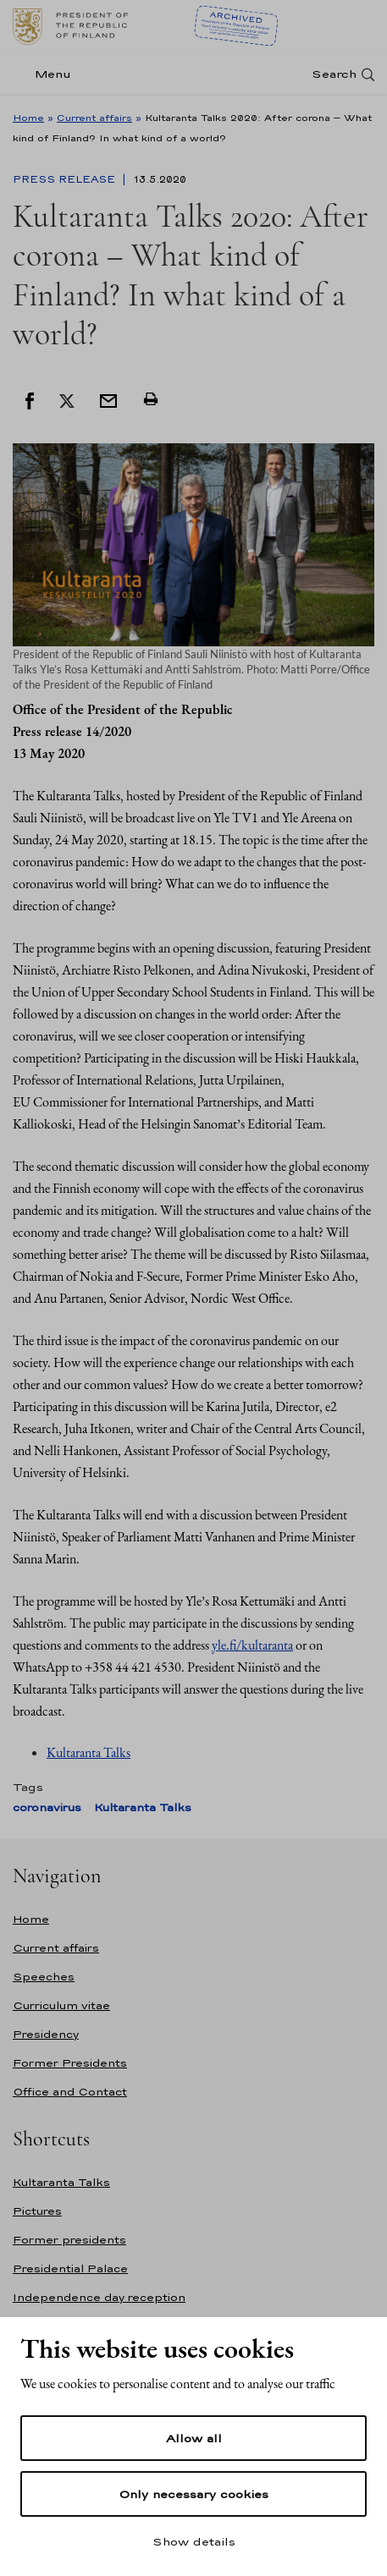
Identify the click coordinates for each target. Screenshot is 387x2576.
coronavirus (47, 1807)
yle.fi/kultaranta (252, 1645)
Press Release (66, 179)
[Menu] (47, 74)
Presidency (46, 2034)
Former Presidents (70, 2063)
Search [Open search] (334, 74)
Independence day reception (99, 2297)
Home (28, 118)
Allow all (194, 2438)
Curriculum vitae (61, 2005)
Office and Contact (70, 2091)
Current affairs (94, 118)
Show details (193, 2541)
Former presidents (69, 2240)
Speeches (44, 1976)
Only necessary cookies (193, 2494)
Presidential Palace (70, 2268)
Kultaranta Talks (88, 1752)
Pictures (37, 2211)
